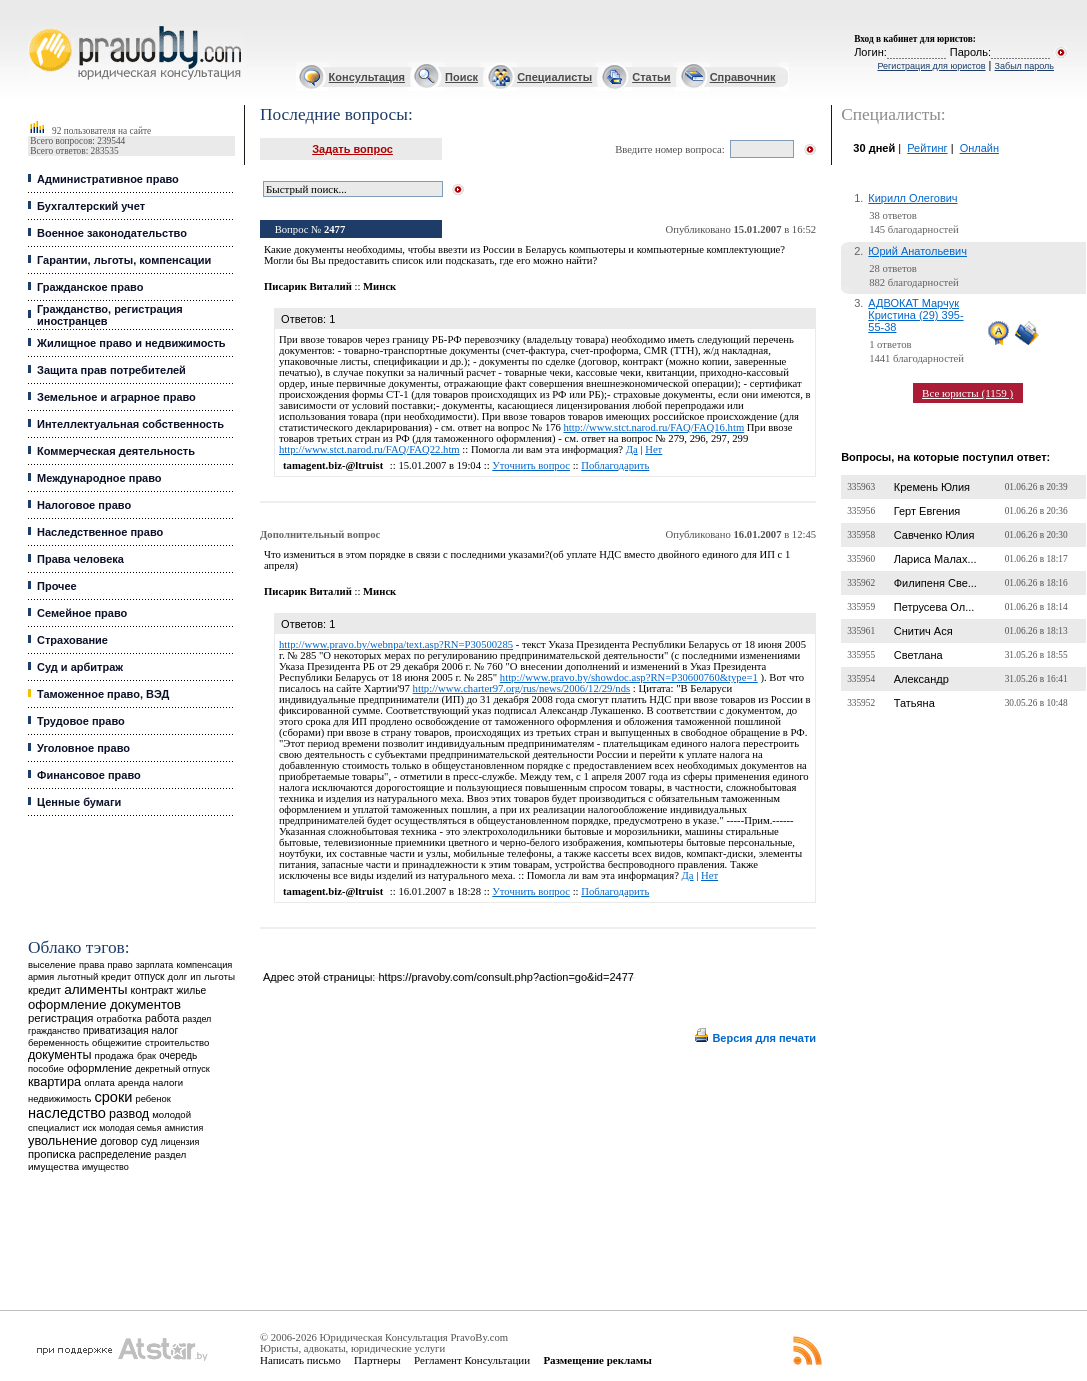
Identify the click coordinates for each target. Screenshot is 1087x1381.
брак (146, 1056)
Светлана (918, 655)
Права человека (80, 559)
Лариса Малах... (935, 559)
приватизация (116, 1030)
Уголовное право (83, 748)
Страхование (72, 640)
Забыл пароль (1024, 66)
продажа (114, 1055)
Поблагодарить (615, 465)
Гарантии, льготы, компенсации (124, 260)
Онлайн (979, 148)
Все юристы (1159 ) (967, 393)
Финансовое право (89, 775)
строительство (177, 1042)
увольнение (62, 1140)
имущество (105, 1167)
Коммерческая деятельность (116, 451)
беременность (58, 1043)
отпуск (149, 976)
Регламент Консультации (472, 1360)
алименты (95, 989)
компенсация (204, 965)
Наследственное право (100, 532)
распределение (115, 1154)
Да (632, 449)
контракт (152, 990)
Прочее (57, 586)
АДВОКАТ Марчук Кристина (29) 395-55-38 (915, 315)
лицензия (179, 1142)
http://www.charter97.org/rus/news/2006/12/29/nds (522, 688)
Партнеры (377, 1360)
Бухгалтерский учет (91, 206)
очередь (178, 1055)
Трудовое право (81, 721)
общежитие (117, 1042)
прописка (52, 1154)
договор (119, 1141)
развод (129, 1114)
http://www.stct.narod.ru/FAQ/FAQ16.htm (654, 427)
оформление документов (104, 1004)
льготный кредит (94, 976)
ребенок (153, 1098)
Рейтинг (927, 148)
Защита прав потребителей (111, 370)
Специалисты (554, 77)
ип (195, 976)
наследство (67, 1113)
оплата (99, 1082)
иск (89, 1128)
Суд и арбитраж (80, 667)
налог (165, 1030)
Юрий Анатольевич (917, 251)
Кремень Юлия (932, 487)
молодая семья (130, 1128)
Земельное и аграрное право (116, 397)
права (91, 965)
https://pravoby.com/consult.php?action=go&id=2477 (505, 977)
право (119, 965)
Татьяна (914, 703)
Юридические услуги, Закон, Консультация (38, 26)
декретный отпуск (172, 1069)
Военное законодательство (112, 233)
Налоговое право (84, 505)
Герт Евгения (927, 511)
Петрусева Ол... (934, 607)
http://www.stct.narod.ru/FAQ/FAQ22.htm (369, 449)
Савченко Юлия (934, 535)
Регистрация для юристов (931, 66)
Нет (653, 449)
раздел (196, 1019)
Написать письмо (300, 1360)
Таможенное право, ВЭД (103, 694)
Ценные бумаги (79, 802)
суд (149, 1141)
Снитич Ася (923, 631)
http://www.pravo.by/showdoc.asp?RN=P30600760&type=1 (629, 677)
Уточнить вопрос (531, 465)
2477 (334, 229)
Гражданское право (90, 287)
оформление (99, 1068)
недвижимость (59, 1098)
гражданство (54, 1031)
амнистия (183, 1128)
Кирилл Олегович (912, 198)
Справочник (743, 77)
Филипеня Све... (935, 583)
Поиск (461, 77)
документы (60, 1055)
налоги (168, 1082)
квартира (54, 1081)
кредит (44, 990)
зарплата (155, 965)
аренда (134, 1082)
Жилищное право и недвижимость (131, 343)
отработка (119, 1018)
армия (41, 977)
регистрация (60, 1018)
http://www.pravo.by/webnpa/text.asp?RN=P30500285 (396, 644)
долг (178, 976)
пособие (46, 1069)
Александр (921, 679)
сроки (113, 1097)
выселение (52, 964)
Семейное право (82, 613)
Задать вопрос (352, 149)
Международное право (99, 478)
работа (162, 1018)
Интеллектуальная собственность (130, 424)
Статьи (651, 77)
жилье (192, 990)
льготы (219, 976)
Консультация (367, 77)
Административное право (108, 179)
